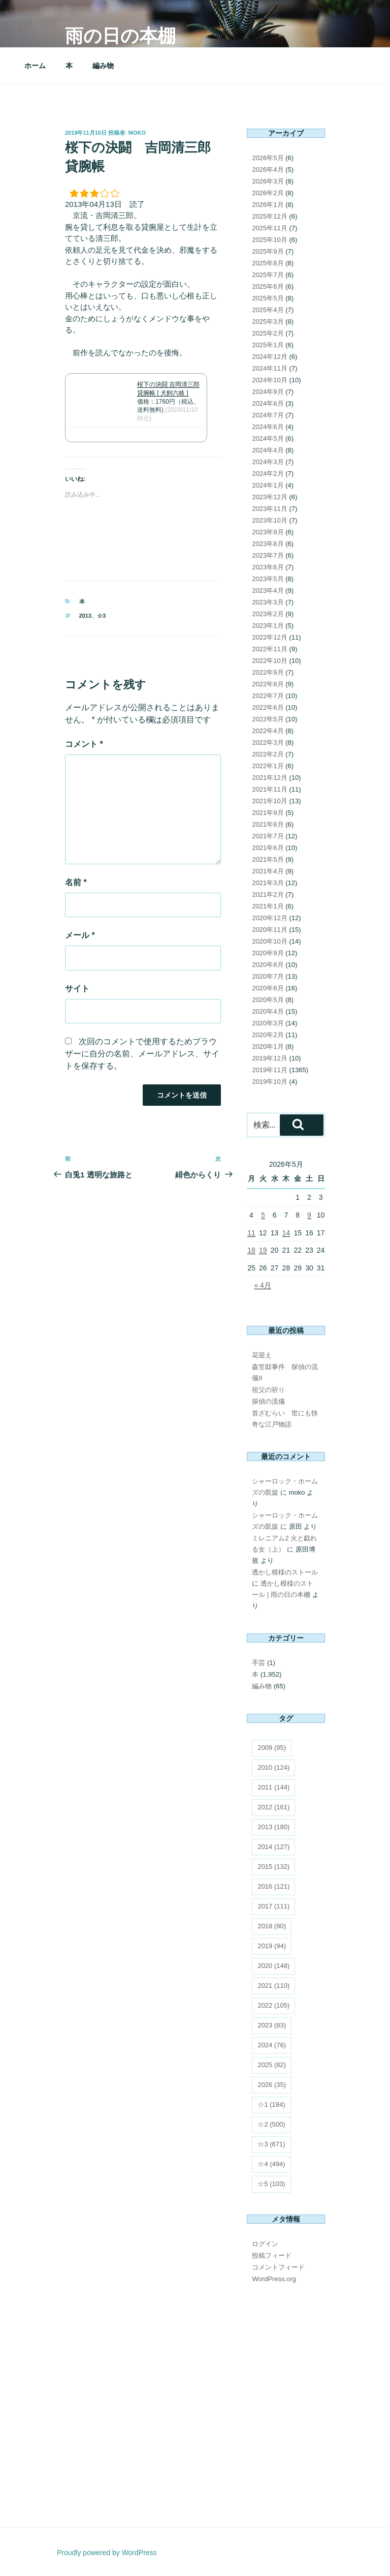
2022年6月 (267, 707)
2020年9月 (267, 953)
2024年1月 (267, 485)
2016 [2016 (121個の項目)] (273, 1886)
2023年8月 (267, 544)
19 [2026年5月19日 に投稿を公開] (263, 1250)
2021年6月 (267, 848)
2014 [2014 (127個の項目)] (273, 1847)
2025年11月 (269, 228)
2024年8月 (267, 403)
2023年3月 (267, 602)
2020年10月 (269, 941)
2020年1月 (267, 1046)
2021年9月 (267, 812)
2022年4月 (267, 731)
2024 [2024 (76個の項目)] (271, 2045)
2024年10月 (269, 380)
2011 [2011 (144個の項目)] (273, 1787)
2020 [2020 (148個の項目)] (273, 1965)
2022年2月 (267, 754)
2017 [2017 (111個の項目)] (273, 1906)
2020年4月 (267, 1011)
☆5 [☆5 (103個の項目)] (271, 2184)
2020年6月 (267, 988)
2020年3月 (267, 1023)
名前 (76, 882)
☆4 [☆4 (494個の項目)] (271, 2164)
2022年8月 (267, 684)
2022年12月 (269, 637)
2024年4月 (267, 450)
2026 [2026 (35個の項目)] (271, 2084)
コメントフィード (278, 2267)
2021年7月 (267, 836)
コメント (84, 744)
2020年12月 (269, 918)
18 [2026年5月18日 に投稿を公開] (251, 1250)
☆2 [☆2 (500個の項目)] (271, 2124)
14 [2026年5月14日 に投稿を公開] (286, 1233)
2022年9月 (267, 672)
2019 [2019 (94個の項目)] (271, 1946)
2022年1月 (267, 766)
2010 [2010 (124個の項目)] (273, 1767)
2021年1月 (267, 906)
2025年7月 (267, 275)
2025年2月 (267, 333)
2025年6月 (267, 286)
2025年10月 (269, 240)
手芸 (258, 1662)
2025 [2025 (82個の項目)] (271, 2065)
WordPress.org (274, 2279)
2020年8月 (267, 964)
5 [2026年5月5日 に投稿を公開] (263, 1215)
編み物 (103, 66)
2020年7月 (267, 976)
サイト (77, 988)
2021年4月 (267, 871)
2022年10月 (269, 660)
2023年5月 (267, 579)
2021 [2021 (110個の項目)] (273, 1985)
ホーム (35, 66)
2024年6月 (267, 427)
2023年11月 (269, 508)
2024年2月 (267, 473)
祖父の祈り (268, 1389)
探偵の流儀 (268, 1401)
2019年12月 (269, 1058)
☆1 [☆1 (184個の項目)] (271, 2104)
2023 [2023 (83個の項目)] (271, 2025)
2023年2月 (267, 614)
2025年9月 (267, 251)
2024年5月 (267, 438)
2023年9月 (267, 532)
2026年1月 (267, 204)
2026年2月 (267, 193)
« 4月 (262, 1285)
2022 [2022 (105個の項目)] (273, 2005)
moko (137, 133)
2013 (85, 616)
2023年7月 (267, 555)
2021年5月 (267, 859)
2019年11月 (269, 1070)
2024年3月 (267, 462)
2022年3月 (267, 742)
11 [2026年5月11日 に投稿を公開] (251, 1233)
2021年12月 (269, 777)
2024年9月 (267, 392)
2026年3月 (267, 181)
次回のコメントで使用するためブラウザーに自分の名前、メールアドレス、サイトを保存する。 (142, 1053)
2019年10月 (269, 1081)
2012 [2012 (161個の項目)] (273, 1807)
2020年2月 (267, 1035)
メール (80, 935)
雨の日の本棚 (120, 35)
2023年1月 (267, 625)
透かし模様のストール (285, 1572)
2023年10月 (269, 520)
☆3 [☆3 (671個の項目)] (271, 2144)
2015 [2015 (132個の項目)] (273, 1866)
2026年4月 (267, 169)
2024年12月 (269, 356)
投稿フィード (271, 2255)
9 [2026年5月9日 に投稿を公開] (309, 1215)
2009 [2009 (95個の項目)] (271, 1747)
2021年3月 (267, 883)
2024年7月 (267, 415)
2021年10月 (269, 801)
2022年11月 (269, 649)
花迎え (262, 1355)
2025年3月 (267, 321)
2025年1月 (267, 345)
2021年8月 (267, 824)
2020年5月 (267, 1000)
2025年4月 (267, 310)
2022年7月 (267, 696)
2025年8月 (267, 263)
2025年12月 (269, 216)
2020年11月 (269, 929)
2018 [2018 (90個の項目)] (271, 1926)
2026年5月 (267, 158)
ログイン (265, 2244)
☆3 (101, 616)
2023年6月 (267, 567)
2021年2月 (267, 894)
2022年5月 (267, 719)
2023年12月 (269, 497)
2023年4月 (267, 590)
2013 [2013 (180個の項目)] (273, 1827)
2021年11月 (269, 789)
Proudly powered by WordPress (107, 2553)
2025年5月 (267, 298)
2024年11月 (269, 368)
